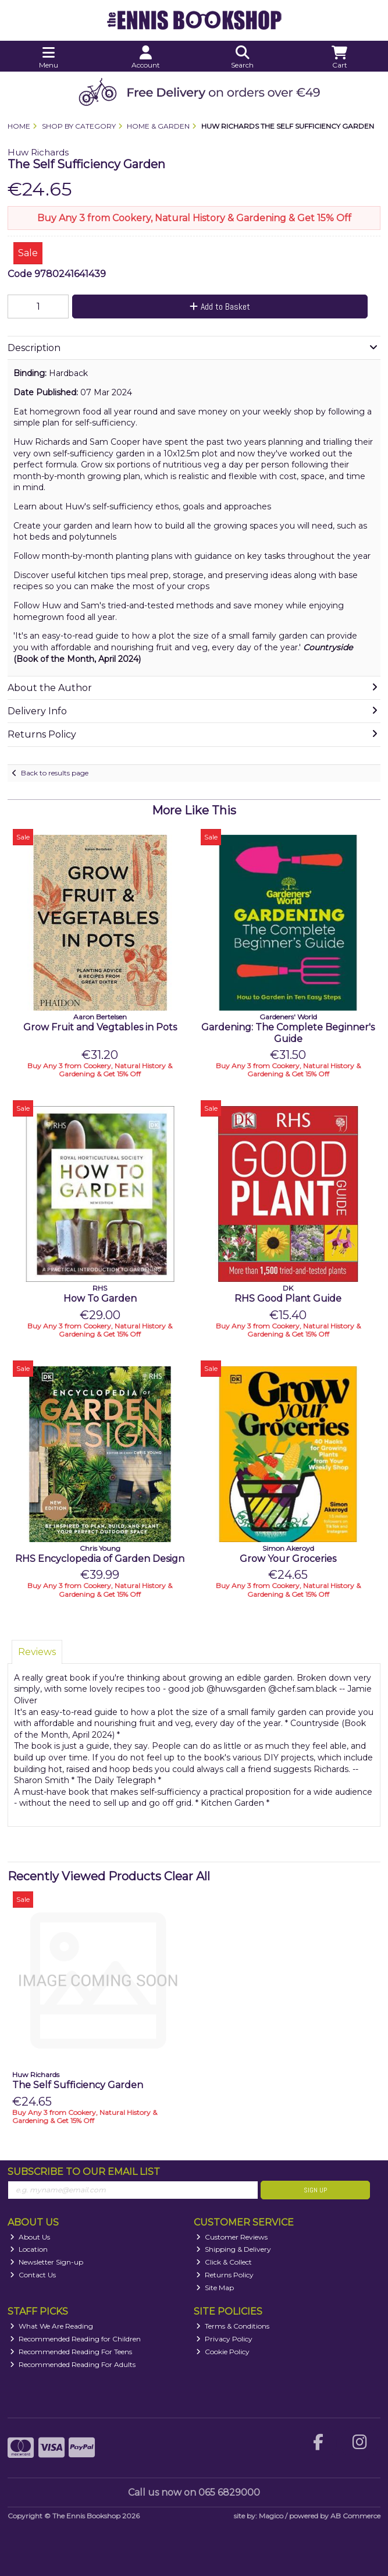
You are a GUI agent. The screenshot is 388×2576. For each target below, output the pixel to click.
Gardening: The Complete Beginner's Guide (288, 1033)
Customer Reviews (232, 2237)
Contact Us (33, 2274)
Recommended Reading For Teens (71, 2351)
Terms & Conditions (232, 2326)
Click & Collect (224, 2262)
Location (29, 2249)
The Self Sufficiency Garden (77, 2084)
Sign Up (315, 2190)
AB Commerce (355, 2515)
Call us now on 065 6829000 (194, 2492)
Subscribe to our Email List (84, 2171)
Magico (271, 2515)
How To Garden (100, 1298)
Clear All (187, 1876)
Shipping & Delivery (233, 2249)
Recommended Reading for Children (75, 2338)
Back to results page (54, 772)
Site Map (215, 2287)
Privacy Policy (224, 2338)
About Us (30, 2237)
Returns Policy (225, 2274)
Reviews (37, 1651)
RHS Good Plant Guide (287, 1298)
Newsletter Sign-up (46, 2262)
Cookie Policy (223, 2351)
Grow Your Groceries (288, 1558)
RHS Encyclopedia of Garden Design (99, 1558)
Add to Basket (220, 306)
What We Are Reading (51, 2326)
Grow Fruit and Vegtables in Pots (100, 1027)
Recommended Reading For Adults (73, 2364)
